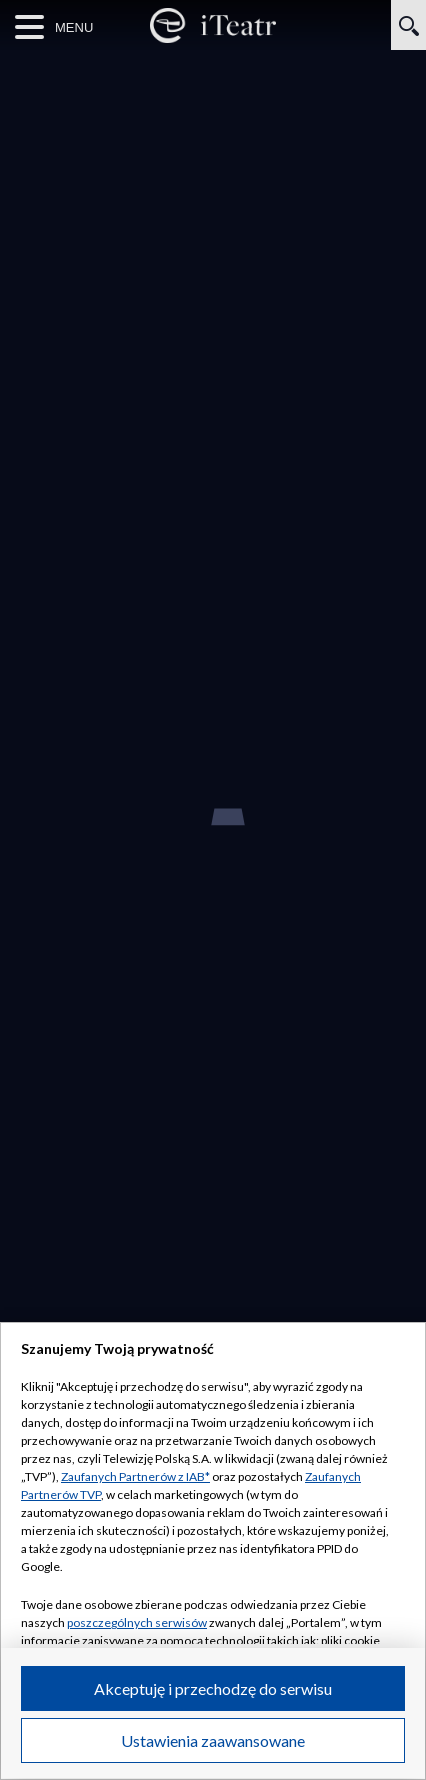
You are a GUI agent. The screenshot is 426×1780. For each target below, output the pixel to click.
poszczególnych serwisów (137, 1622)
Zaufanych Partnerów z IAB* (135, 1476)
